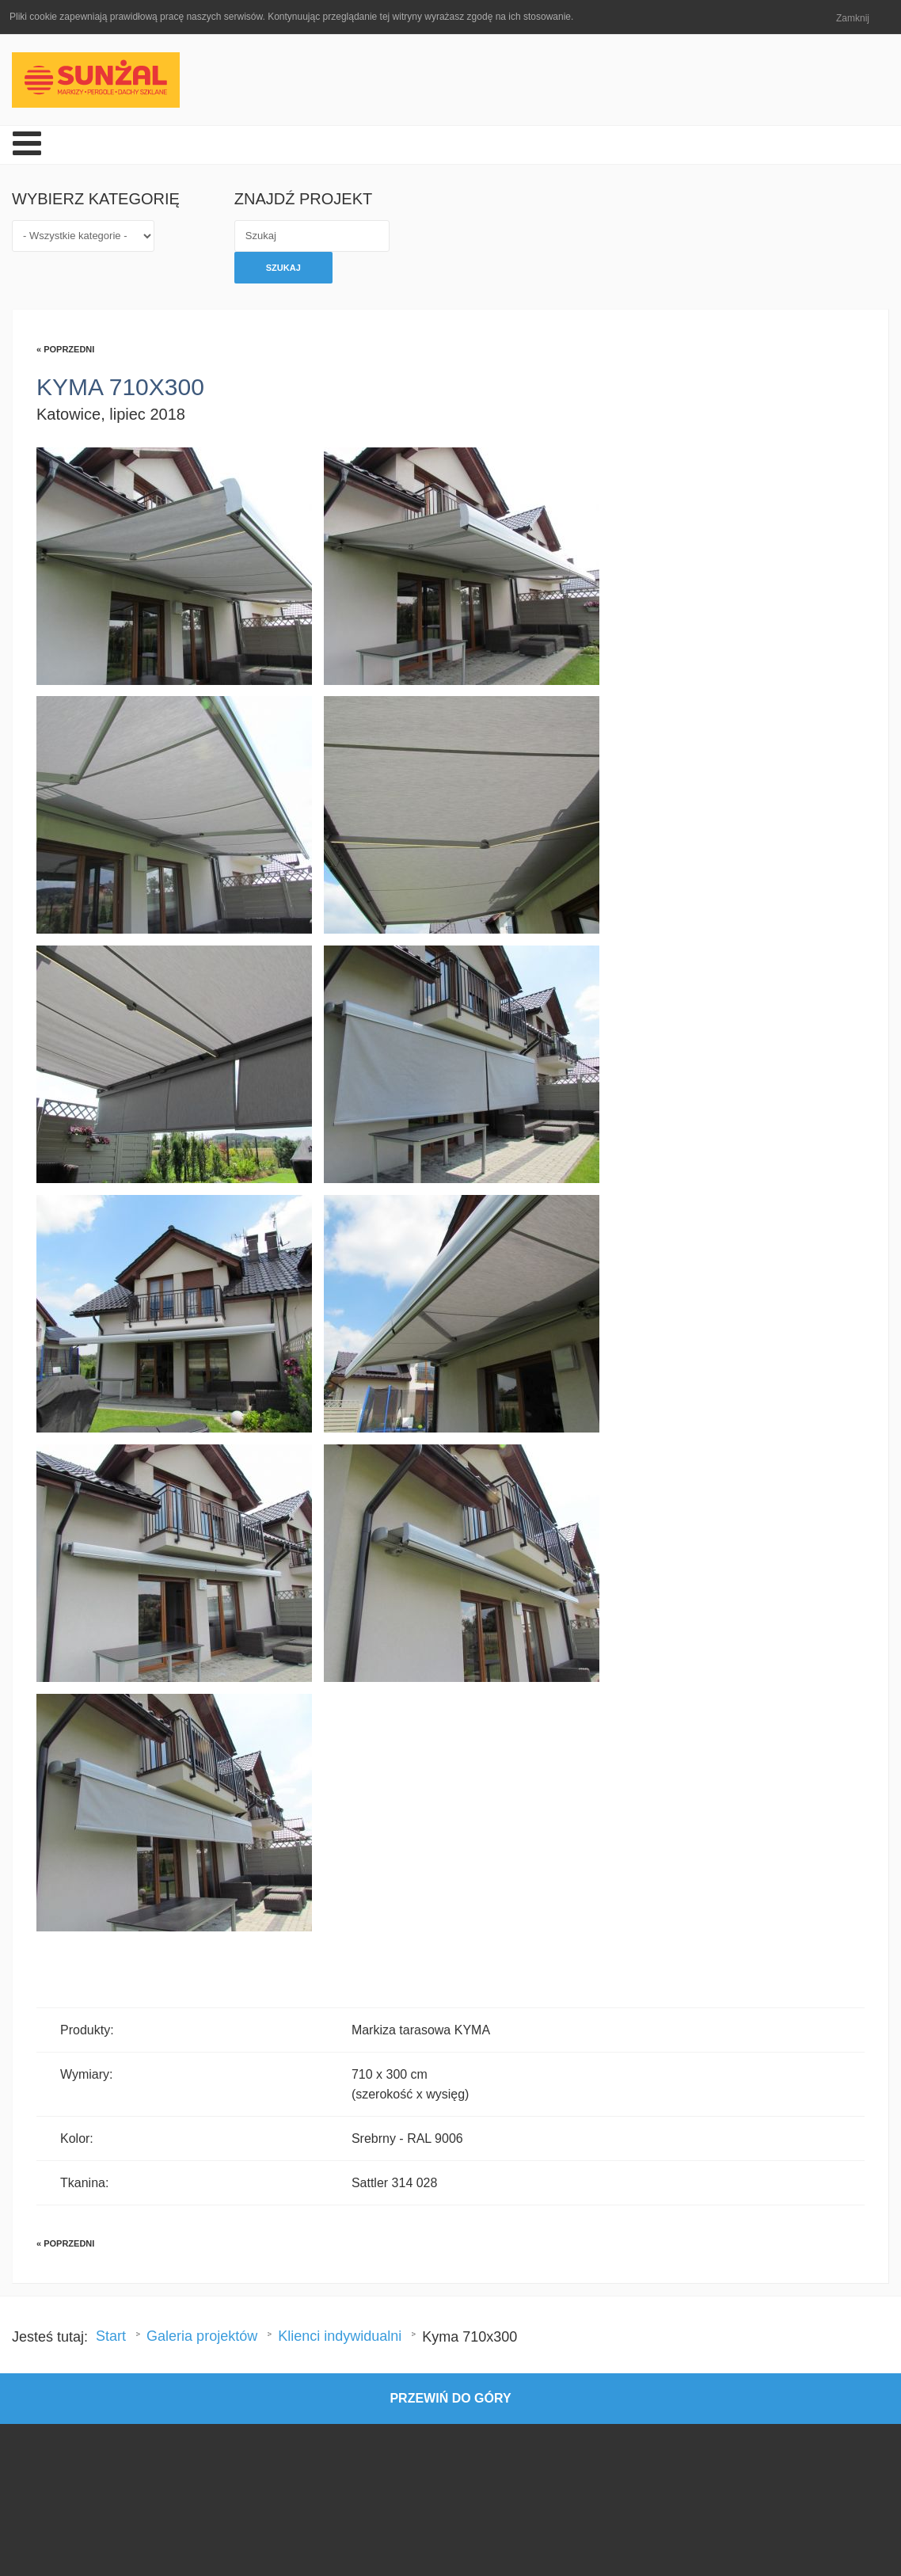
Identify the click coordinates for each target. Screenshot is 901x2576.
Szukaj (283, 267)
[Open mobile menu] (27, 145)
